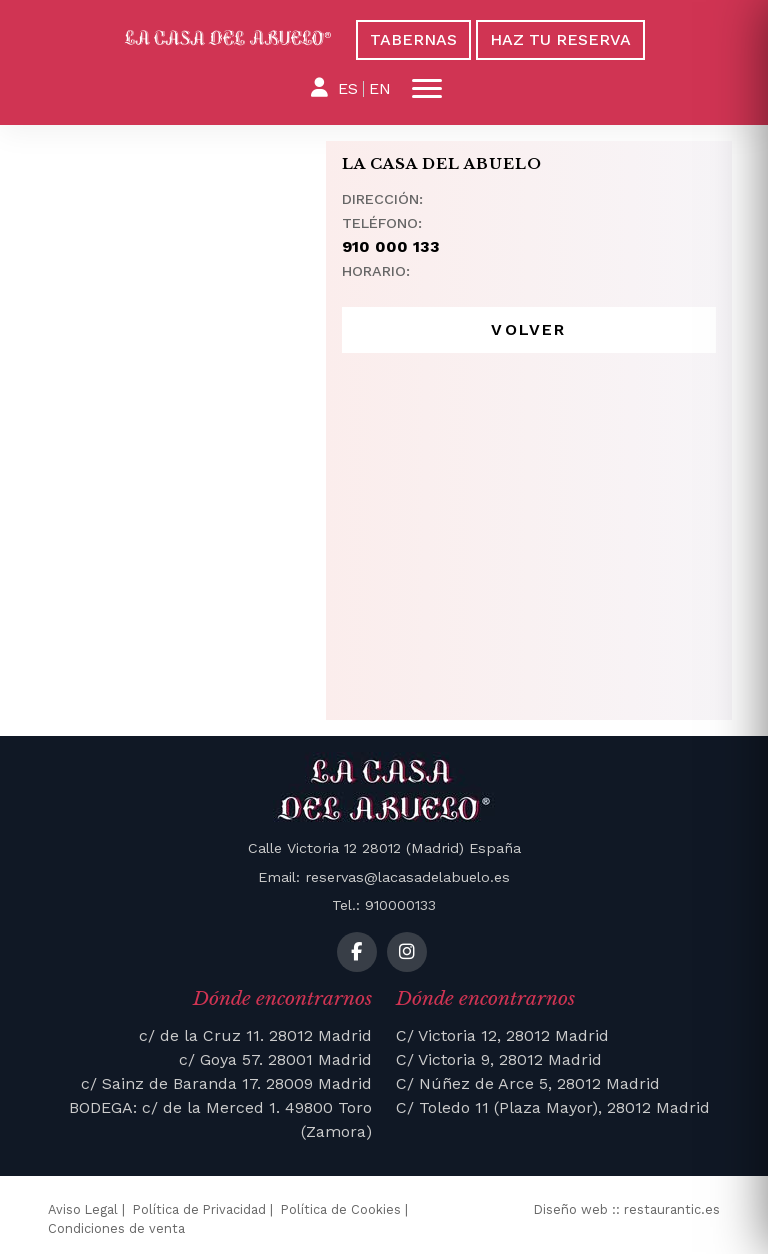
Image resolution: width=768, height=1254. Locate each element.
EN (380, 88)
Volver (528, 329)
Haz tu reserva (560, 39)
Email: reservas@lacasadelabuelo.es (384, 877)
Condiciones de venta (116, 1228)
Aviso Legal (83, 1209)
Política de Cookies (341, 1209)
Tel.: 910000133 (384, 905)
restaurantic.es (672, 1209)
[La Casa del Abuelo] (228, 38)
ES (348, 88)
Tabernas (413, 39)
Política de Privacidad (199, 1209)
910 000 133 (391, 246)
